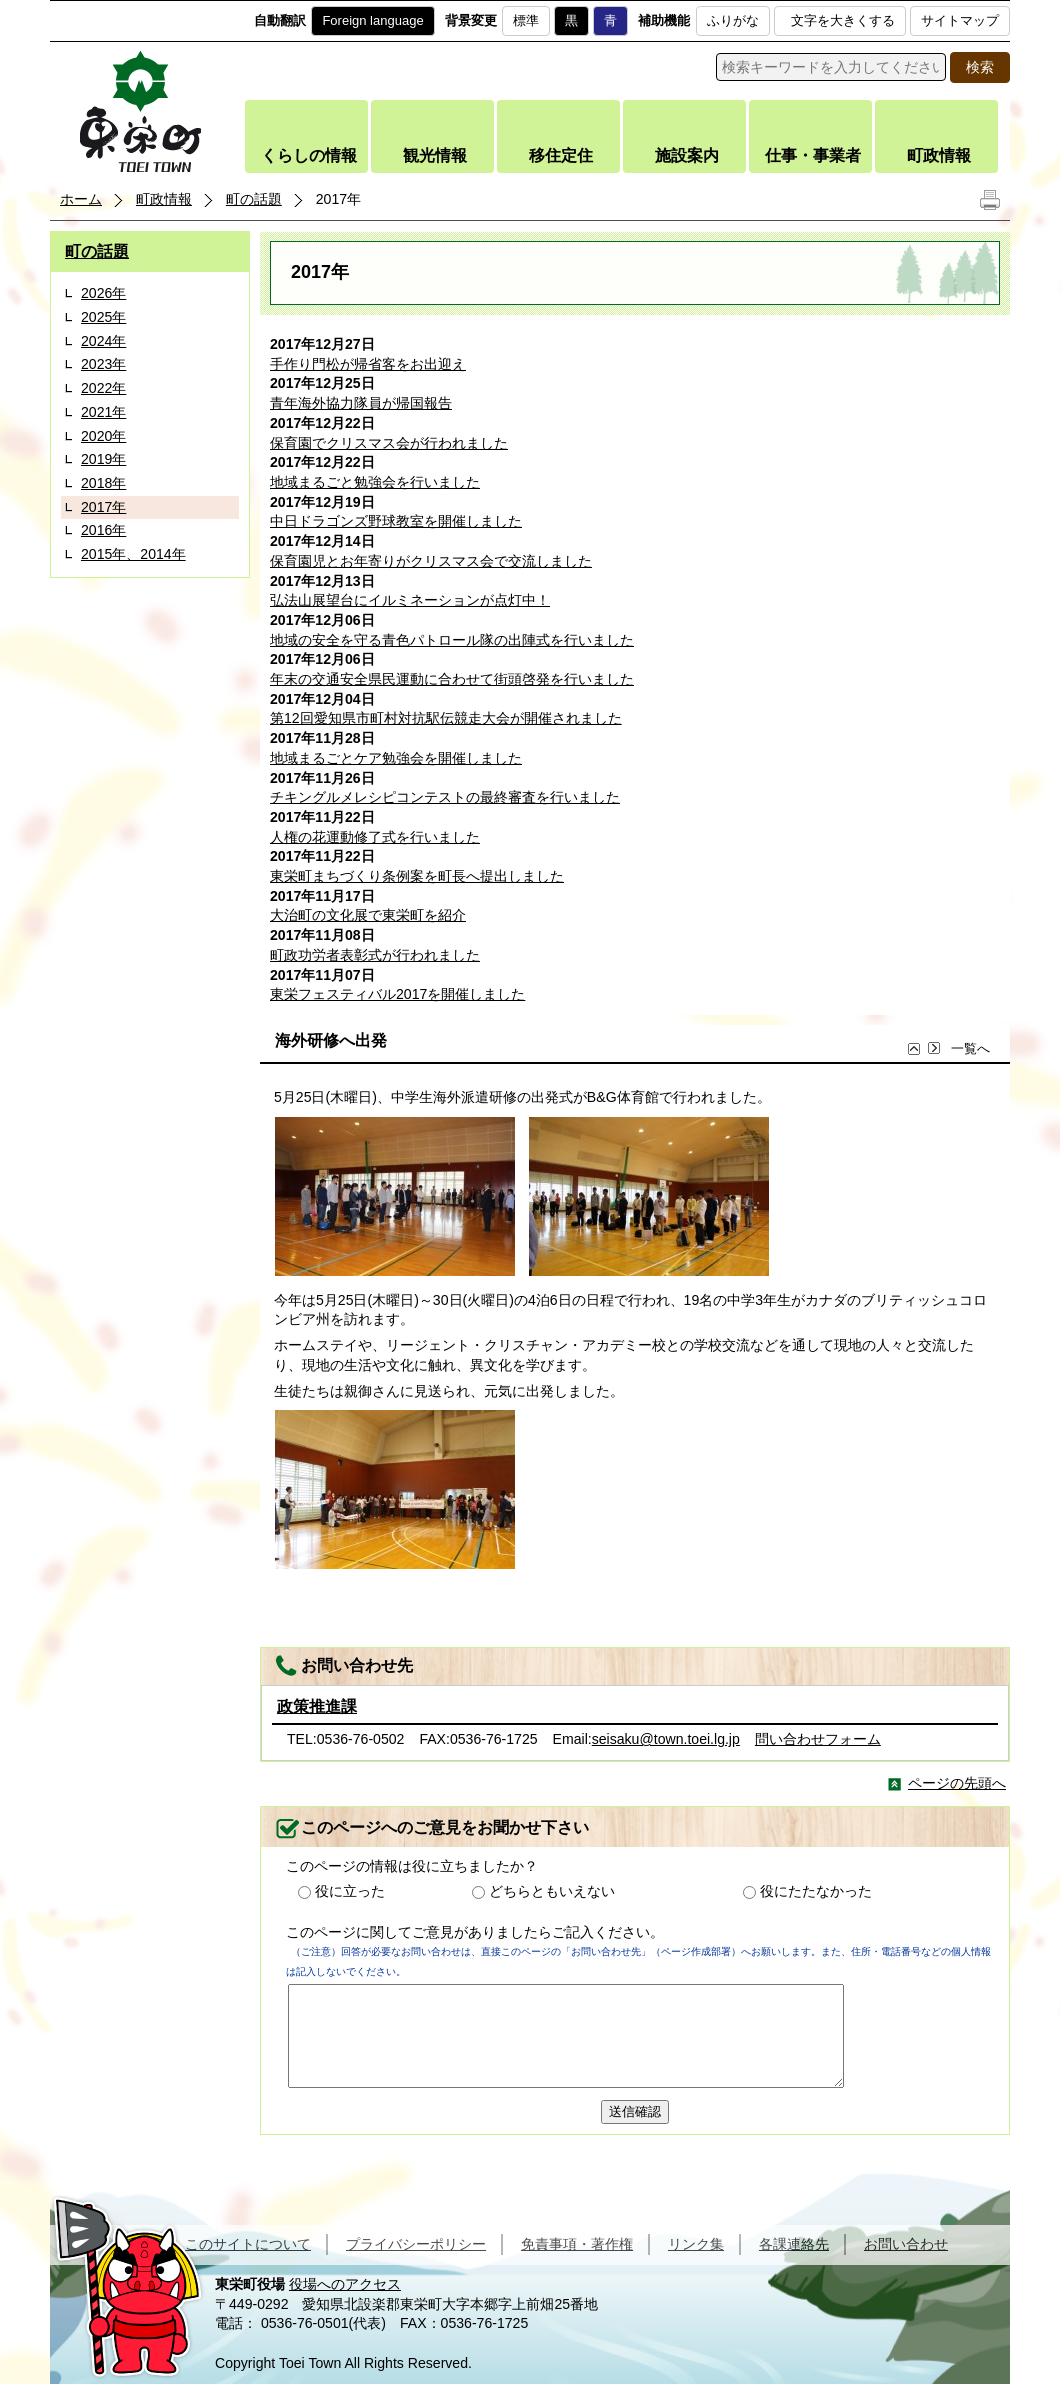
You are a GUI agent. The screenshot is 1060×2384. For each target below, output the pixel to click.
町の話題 (254, 199)
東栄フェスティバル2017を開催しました (397, 994)
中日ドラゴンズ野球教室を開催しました (396, 521)
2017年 (103, 507)
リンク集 (696, 2244)
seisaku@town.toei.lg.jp (666, 1739)
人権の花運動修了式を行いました (375, 837)
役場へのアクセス (345, 2284)
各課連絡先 (794, 2244)
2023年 (103, 364)
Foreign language (372, 20)
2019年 (103, 459)
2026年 (103, 293)
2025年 (103, 317)
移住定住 (561, 155)
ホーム (81, 199)
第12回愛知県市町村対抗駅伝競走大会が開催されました (446, 718)
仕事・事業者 (813, 155)
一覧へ (958, 1049)
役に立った (350, 1891)
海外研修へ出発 (331, 1040)
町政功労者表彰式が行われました (375, 955)
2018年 (103, 483)
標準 (526, 20)
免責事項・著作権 (577, 2244)
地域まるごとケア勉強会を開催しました (396, 758)
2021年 (103, 412)
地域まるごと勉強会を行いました (375, 482)
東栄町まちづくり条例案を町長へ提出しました (417, 876)
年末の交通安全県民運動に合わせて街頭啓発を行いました (452, 679)
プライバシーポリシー (416, 2244)
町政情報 (939, 155)
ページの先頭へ (957, 1783)
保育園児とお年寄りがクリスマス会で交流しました (431, 561)
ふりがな (733, 20)
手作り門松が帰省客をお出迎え (368, 364)
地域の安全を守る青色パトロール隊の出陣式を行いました (452, 640)
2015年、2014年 (133, 554)
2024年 (103, 341)
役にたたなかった (816, 1891)
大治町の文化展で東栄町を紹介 (368, 915)
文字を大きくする (843, 20)
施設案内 (687, 155)
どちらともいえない (552, 1891)
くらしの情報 (309, 155)
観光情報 (435, 155)
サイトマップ (960, 20)
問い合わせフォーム (818, 1739)
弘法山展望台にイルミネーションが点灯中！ (410, 600)
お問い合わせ (906, 2244)
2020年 (103, 436)
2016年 (103, 530)
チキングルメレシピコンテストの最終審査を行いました (445, 797)
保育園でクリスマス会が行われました (389, 443)
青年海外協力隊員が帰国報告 (361, 403)
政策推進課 (317, 1706)
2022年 (103, 388)
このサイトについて (248, 2244)
